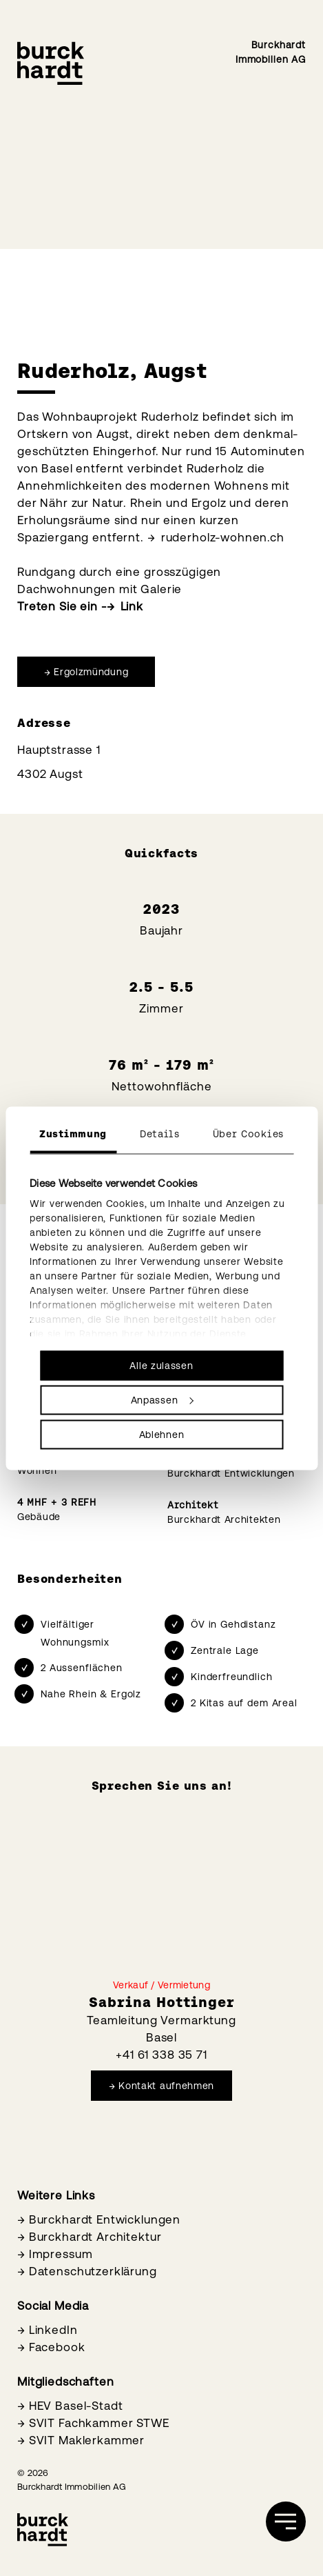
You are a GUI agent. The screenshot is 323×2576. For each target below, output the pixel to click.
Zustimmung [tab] (73, 1133)
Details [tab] (160, 1133)
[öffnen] (286, 2522)
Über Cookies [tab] (248, 1133)
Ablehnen (162, 1433)
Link (132, 606)
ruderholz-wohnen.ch (222, 537)
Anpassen (162, 1399)
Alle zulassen (161, 1364)
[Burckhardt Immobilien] (50, 63)
